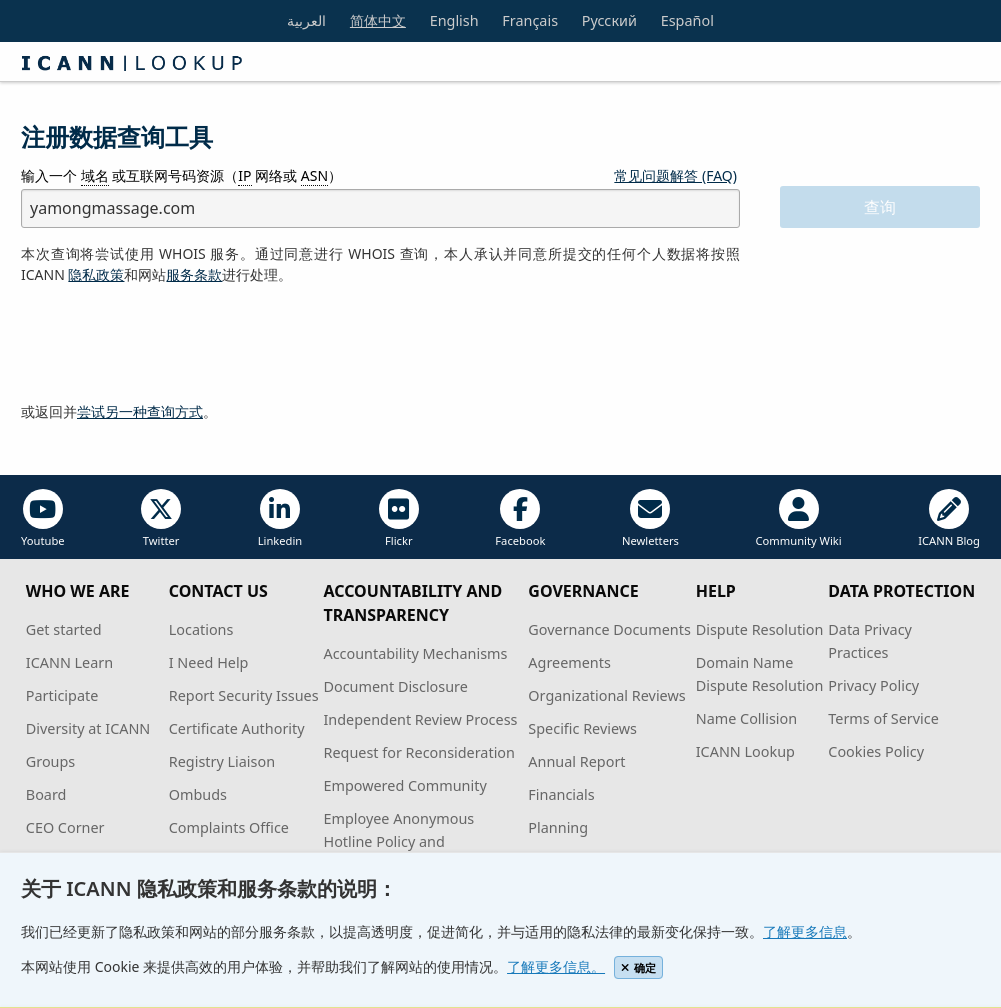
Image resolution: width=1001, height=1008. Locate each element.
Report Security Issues (244, 695)
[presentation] (173, 344)
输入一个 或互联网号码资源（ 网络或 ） (181, 176)
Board (46, 794)
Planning (558, 827)
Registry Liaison (222, 761)
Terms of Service (883, 718)
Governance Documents (609, 629)
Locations (201, 629)
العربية (306, 20)
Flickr (399, 518)
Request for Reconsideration (418, 752)
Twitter (161, 518)
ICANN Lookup (745, 751)
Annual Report (576, 761)
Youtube (43, 518)
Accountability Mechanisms (415, 653)
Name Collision (746, 718)
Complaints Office (229, 827)
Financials (561, 794)
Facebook (520, 518)
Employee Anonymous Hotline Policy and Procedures (398, 841)
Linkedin (280, 518)
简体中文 (378, 20)
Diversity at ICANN (88, 728)
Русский (609, 20)
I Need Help (209, 662)
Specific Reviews (582, 728)
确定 (638, 967)
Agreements (569, 662)
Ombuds (198, 794)
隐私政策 (96, 274)
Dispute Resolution (760, 629)
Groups (50, 761)
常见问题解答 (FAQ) (675, 175)
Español (687, 20)
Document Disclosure (395, 686)
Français (530, 20)
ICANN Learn (69, 662)
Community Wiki (798, 518)
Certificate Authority (237, 728)
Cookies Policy (876, 751)
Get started (64, 629)
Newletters (650, 518)
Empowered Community (404, 785)
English (454, 20)
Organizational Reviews (606, 695)
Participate (62, 695)
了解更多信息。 (556, 966)
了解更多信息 (805, 931)
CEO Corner (65, 827)
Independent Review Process (420, 719)
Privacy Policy (873, 685)
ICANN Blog (949, 518)
